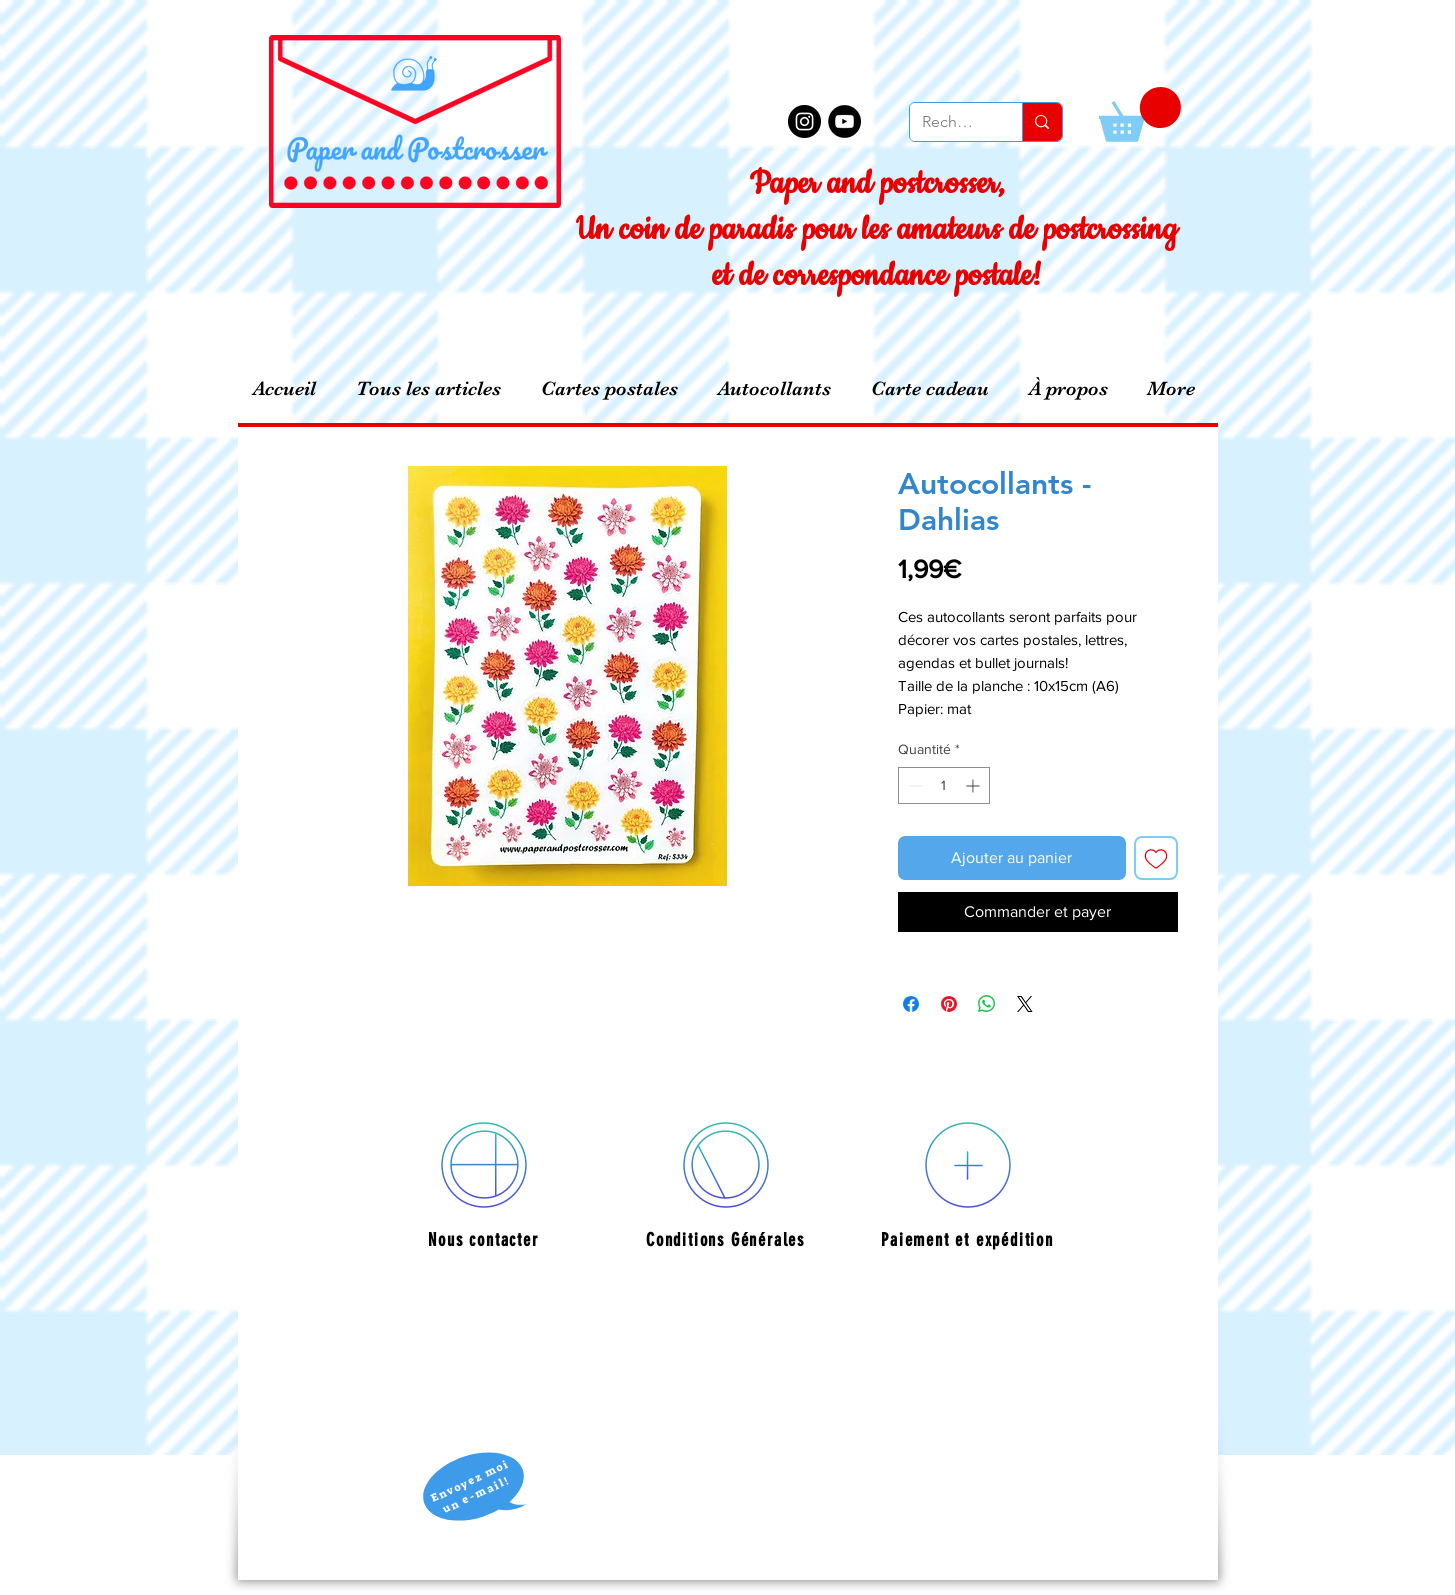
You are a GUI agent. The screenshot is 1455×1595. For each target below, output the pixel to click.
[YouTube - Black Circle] (844, 121)
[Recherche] (951, 122)
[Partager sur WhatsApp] (987, 1004)
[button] (1140, 114)
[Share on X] (1025, 1004)
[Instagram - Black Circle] (804, 121)
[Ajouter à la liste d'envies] (1156, 858)
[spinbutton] (944, 785)
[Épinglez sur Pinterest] (949, 1004)
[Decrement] (913, 785)
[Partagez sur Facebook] (911, 1004)
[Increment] (974, 785)
